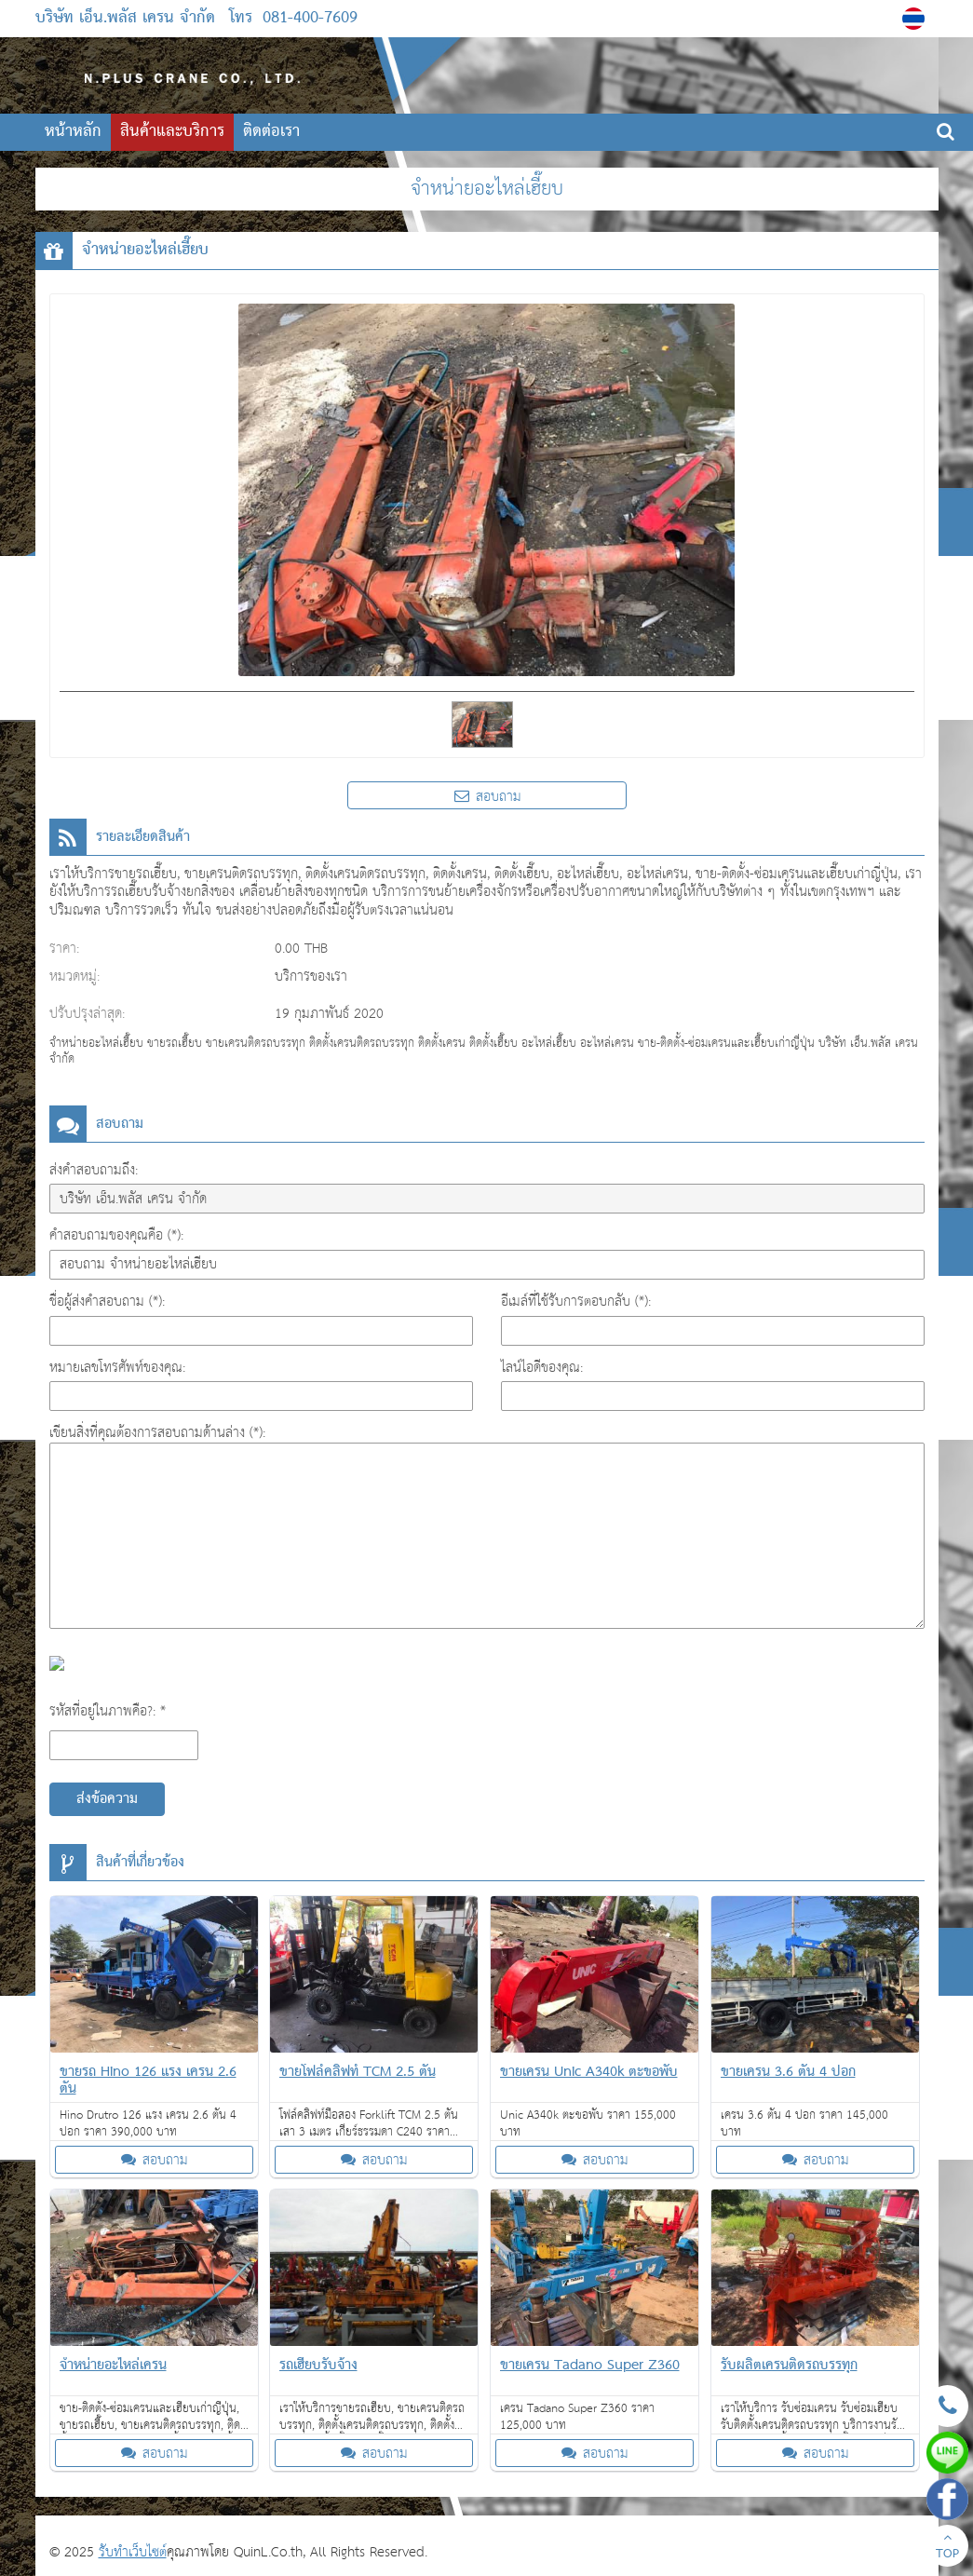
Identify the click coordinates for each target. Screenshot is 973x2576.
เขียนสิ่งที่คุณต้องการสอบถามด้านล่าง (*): (157, 1432)
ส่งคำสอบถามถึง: (93, 1170)
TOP (947, 2548)
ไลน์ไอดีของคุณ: (542, 1367)
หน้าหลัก (73, 131)
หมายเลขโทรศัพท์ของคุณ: (117, 1367)
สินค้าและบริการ (172, 131)
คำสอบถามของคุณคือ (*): (116, 1235)
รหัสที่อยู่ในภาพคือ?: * (107, 1711)
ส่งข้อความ (107, 1799)
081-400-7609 (310, 18)
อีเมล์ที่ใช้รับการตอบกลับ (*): (576, 1301)
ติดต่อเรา (271, 131)
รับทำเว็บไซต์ (133, 2552)
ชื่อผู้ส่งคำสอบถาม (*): (107, 1301)
